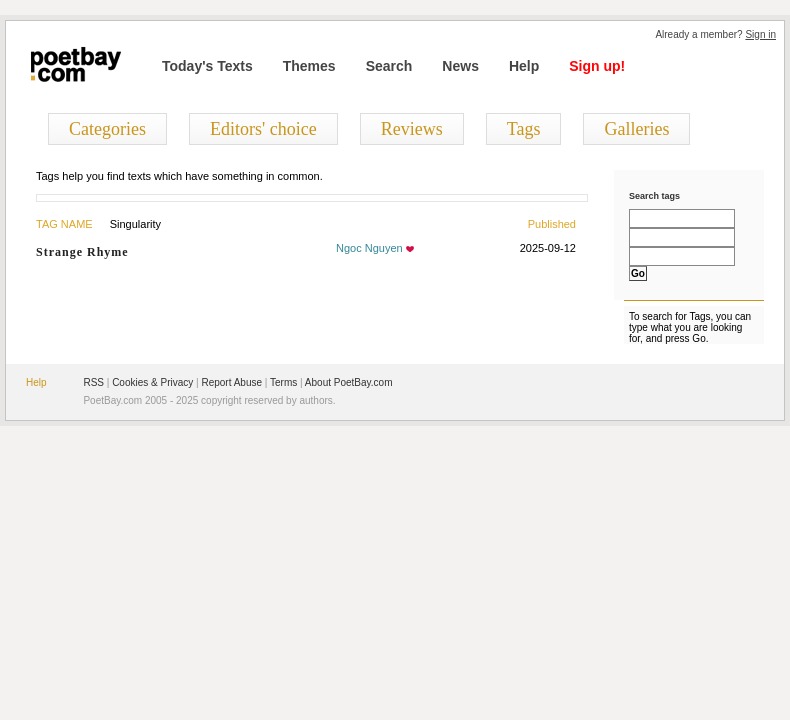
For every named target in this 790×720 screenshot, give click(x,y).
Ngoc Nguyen (369, 248)
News (460, 66)
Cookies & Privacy (152, 382)
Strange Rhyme (82, 252)
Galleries (636, 129)
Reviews (412, 129)
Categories (107, 129)
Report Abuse (231, 382)
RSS (93, 382)
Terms (283, 382)
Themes (309, 66)
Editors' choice (263, 129)
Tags (524, 129)
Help (524, 66)
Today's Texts (207, 66)
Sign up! (597, 66)
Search (389, 66)
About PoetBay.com (349, 382)
